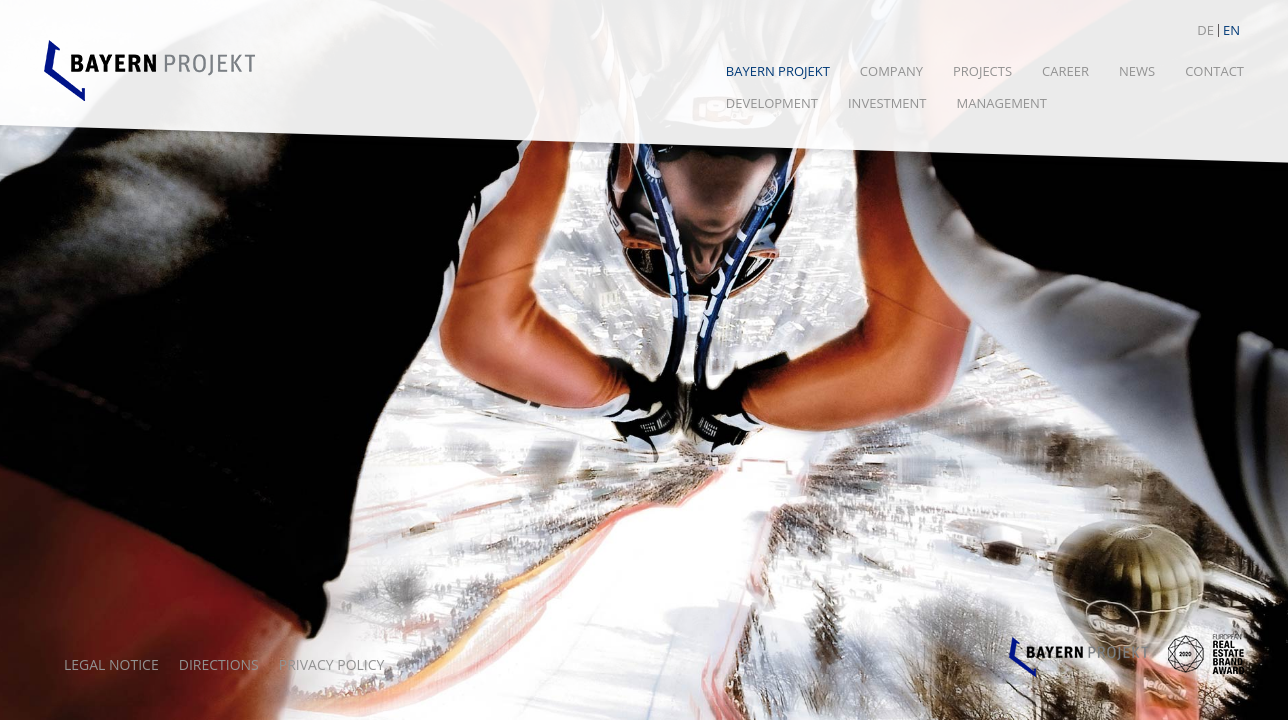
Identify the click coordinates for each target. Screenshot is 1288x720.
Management (1002, 103)
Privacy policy (332, 664)
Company (891, 71)
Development (772, 103)
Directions (219, 664)
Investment (887, 103)
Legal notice (111, 664)
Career (1065, 71)
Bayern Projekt (778, 71)
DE (1205, 30)
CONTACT (1214, 71)
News (1137, 71)
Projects (982, 71)
